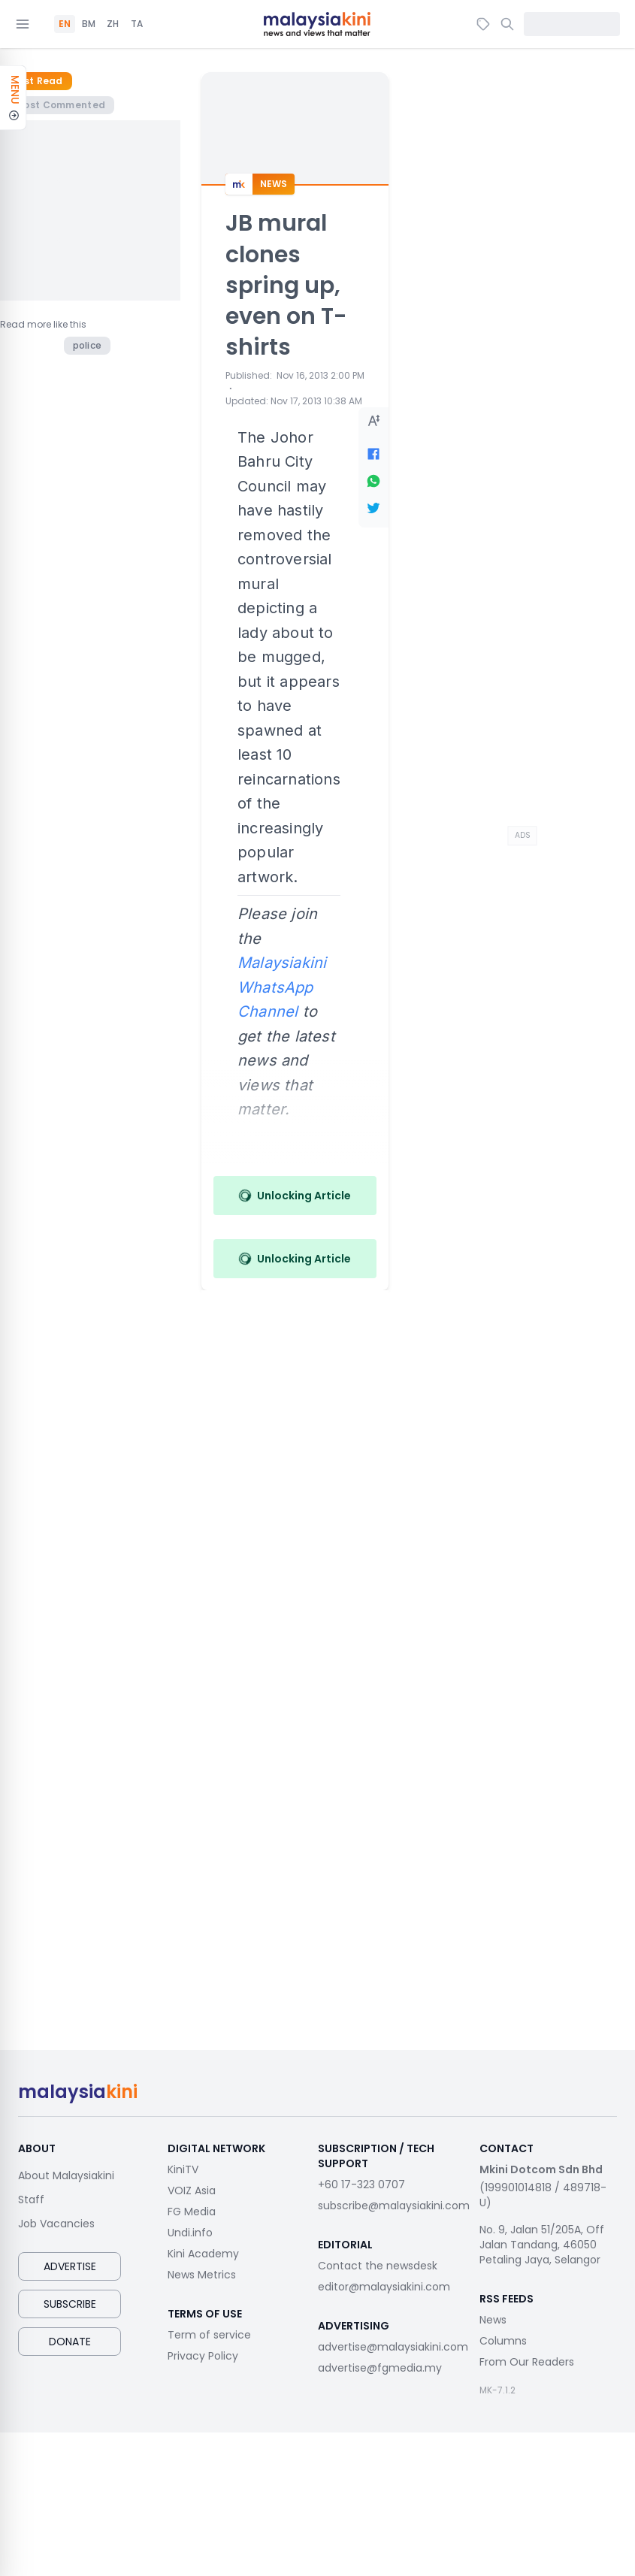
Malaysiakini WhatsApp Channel (281, 987)
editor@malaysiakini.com (384, 2286)
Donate (70, 2341)
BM (88, 24)
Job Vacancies (56, 2223)
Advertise (70, 2266)
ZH (113, 24)
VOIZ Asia (192, 2190)
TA (137, 24)
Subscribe (70, 2303)
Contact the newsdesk (377, 2265)
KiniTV (183, 2169)
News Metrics (202, 2274)
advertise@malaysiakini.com (393, 2346)
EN (65, 24)
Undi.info (190, 2232)
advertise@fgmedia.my (380, 2367)
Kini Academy (203, 2253)
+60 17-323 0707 (361, 2184)
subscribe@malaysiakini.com (394, 2205)
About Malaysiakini (66, 2175)
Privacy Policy (203, 2355)
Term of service (209, 2334)
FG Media (192, 2211)
